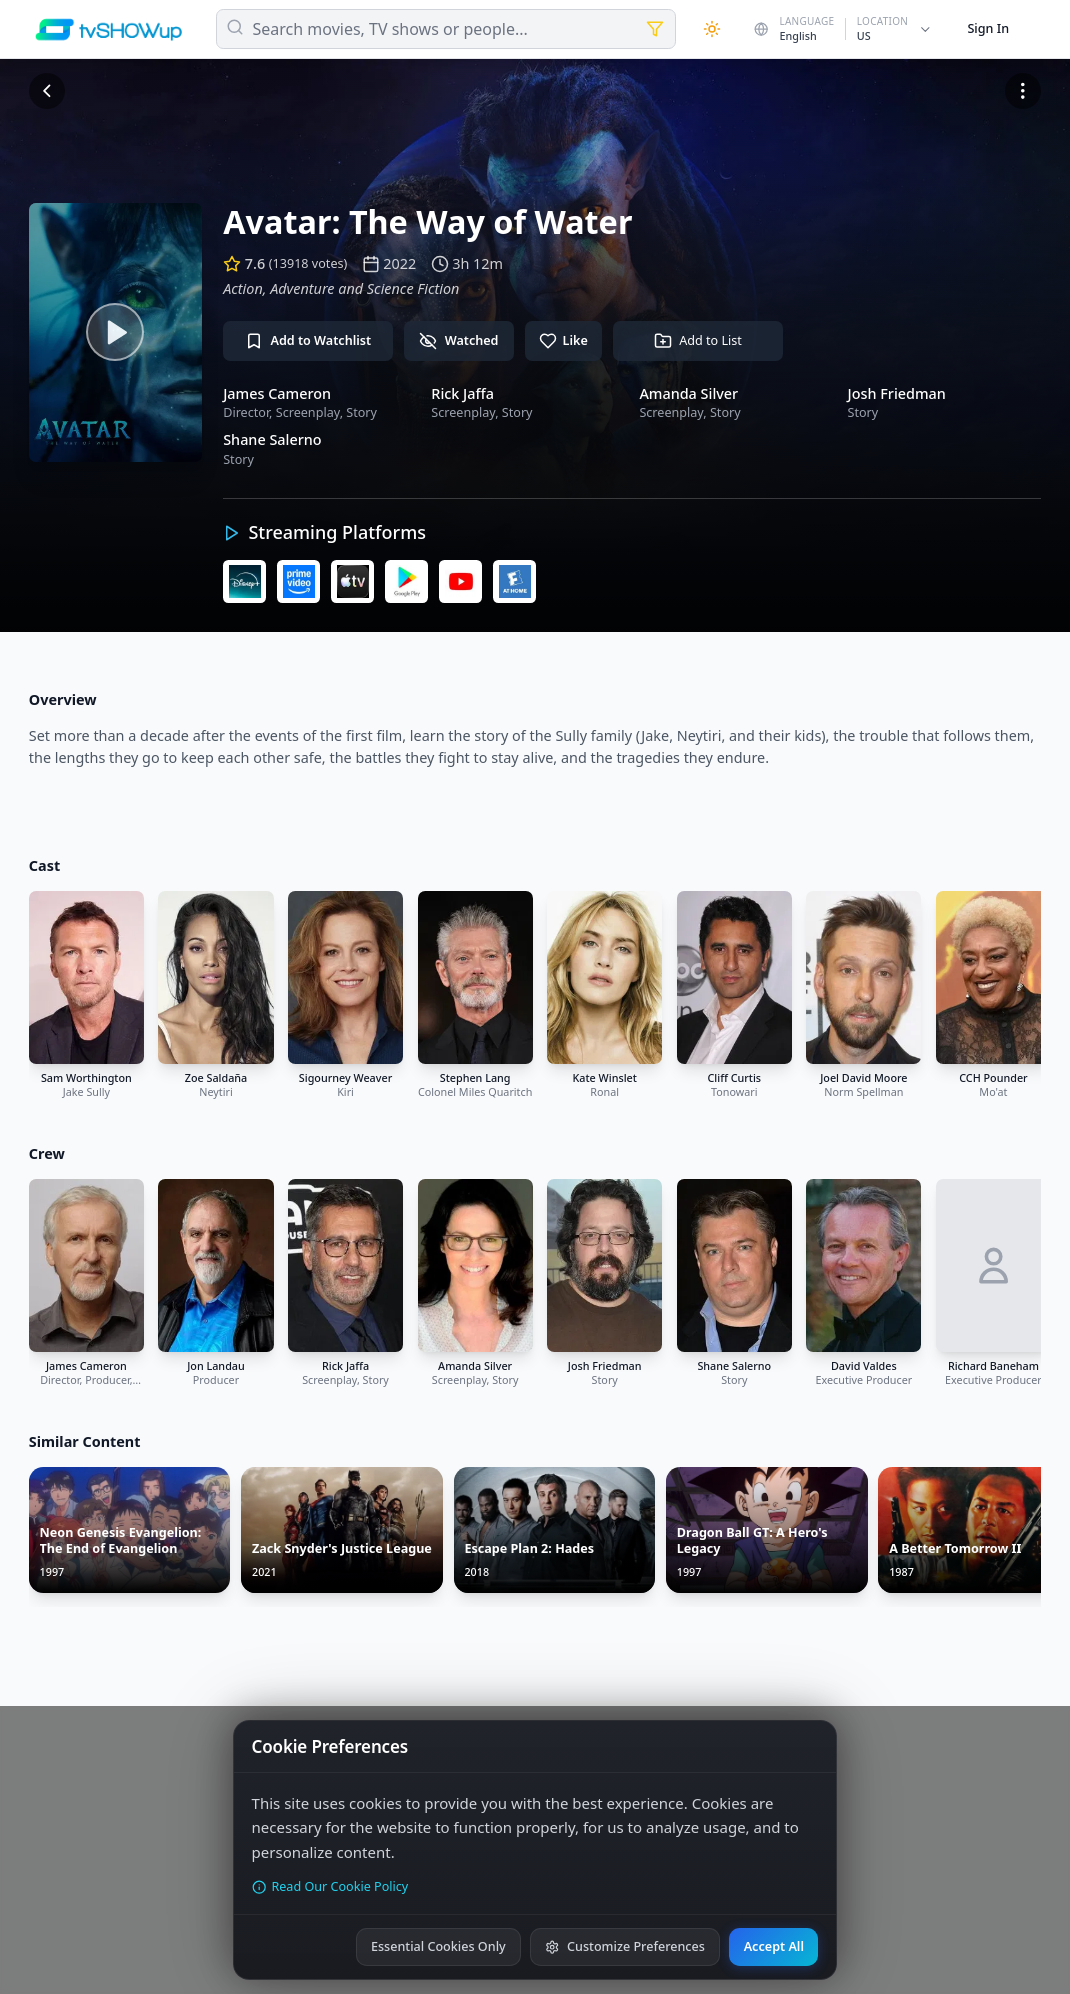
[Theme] (712, 29)
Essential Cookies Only (438, 1946)
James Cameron (277, 393)
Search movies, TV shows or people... (390, 29)
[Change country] (843, 29)
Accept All (774, 1946)
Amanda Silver (688, 393)
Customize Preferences (624, 1946)
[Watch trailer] (115, 332)
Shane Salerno (272, 439)
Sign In (988, 28)
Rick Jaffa (462, 393)
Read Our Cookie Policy (330, 1886)
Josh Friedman (896, 393)
